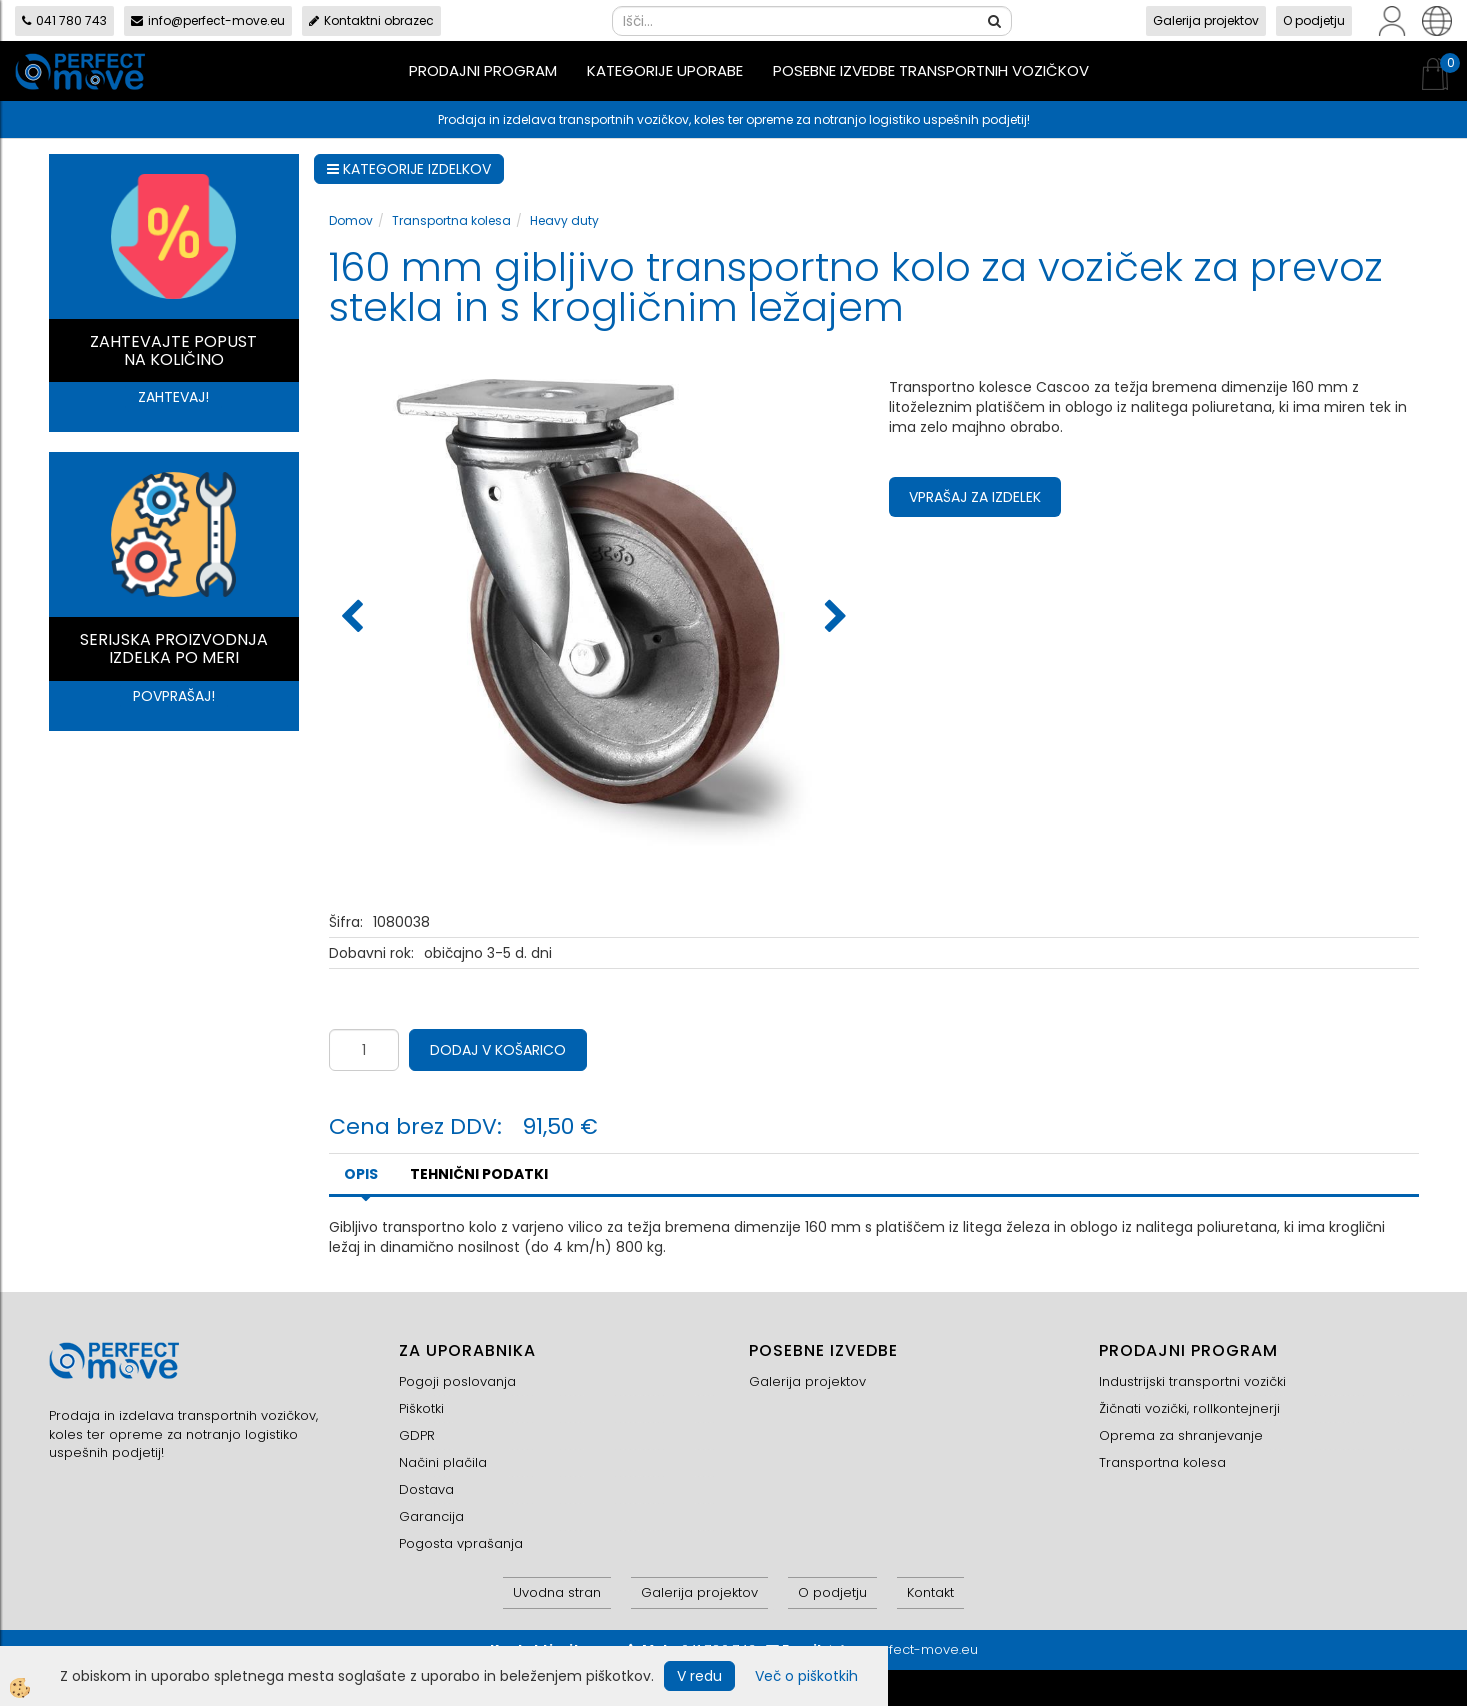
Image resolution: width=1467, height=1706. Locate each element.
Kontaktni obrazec (371, 20)
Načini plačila (443, 1462)
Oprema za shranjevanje (1181, 1435)
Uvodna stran (557, 1592)
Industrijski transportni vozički (1192, 1381)
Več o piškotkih (806, 1676)
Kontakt (930, 1592)
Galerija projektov (1206, 20)
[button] (833, 618)
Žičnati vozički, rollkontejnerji (1189, 1408)
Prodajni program (483, 70)
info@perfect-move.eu (208, 20)
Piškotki (421, 1408)
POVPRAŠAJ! (174, 696)
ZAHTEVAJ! (173, 397)
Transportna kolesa (451, 220)
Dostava (426, 1489)
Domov (351, 220)
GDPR (417, 1435)
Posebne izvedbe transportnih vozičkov (931, 70)
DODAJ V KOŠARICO (498, 1050)
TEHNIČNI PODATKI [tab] (479, 1174)
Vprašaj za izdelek (975, 497)
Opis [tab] (361, 1174)
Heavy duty (564, 220)
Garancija (431, 1516)
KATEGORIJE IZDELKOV (409, 169)
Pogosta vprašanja (461, 1543)
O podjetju (1314, 20)
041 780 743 (64, 20)
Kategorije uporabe (665, 70)
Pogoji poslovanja (457, 1381)
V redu (699, 1676)
